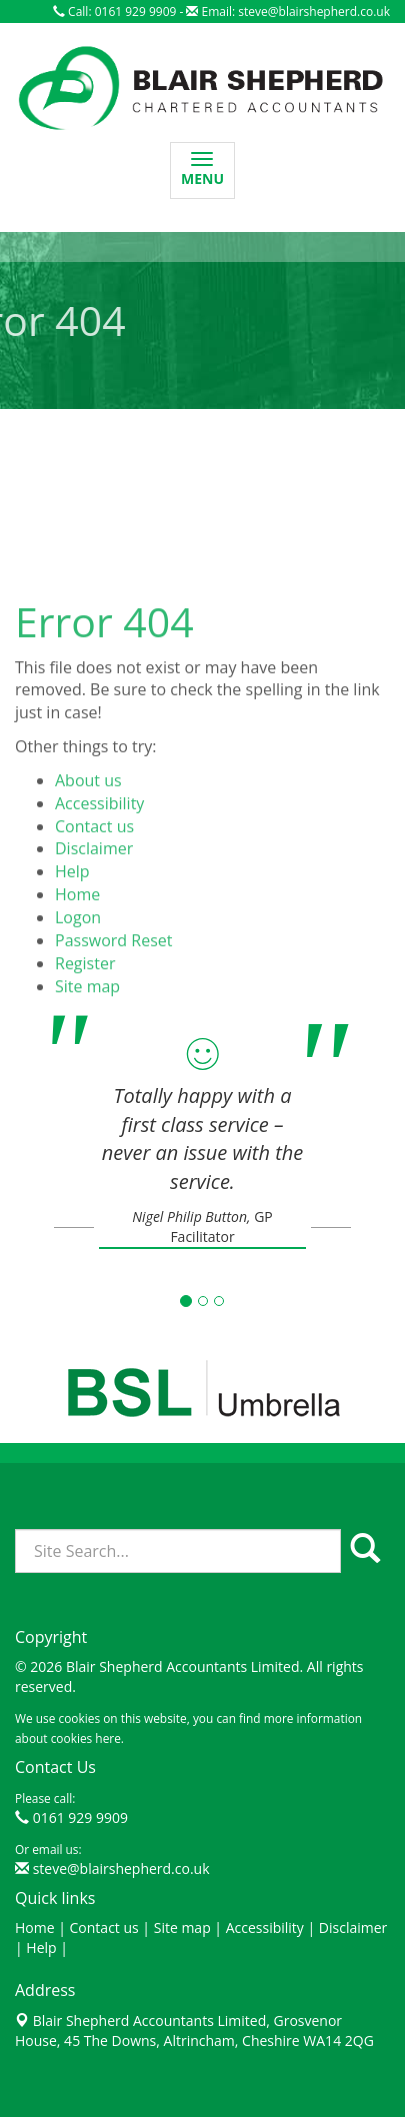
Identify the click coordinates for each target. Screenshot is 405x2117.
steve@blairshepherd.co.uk (314, 11)
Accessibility (99, 867)
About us (88, 844)
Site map (182, 1927)
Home (77, 958)
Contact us (94, 889)
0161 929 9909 (80, 1817)
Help (72, 935)
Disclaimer (94, 912)
